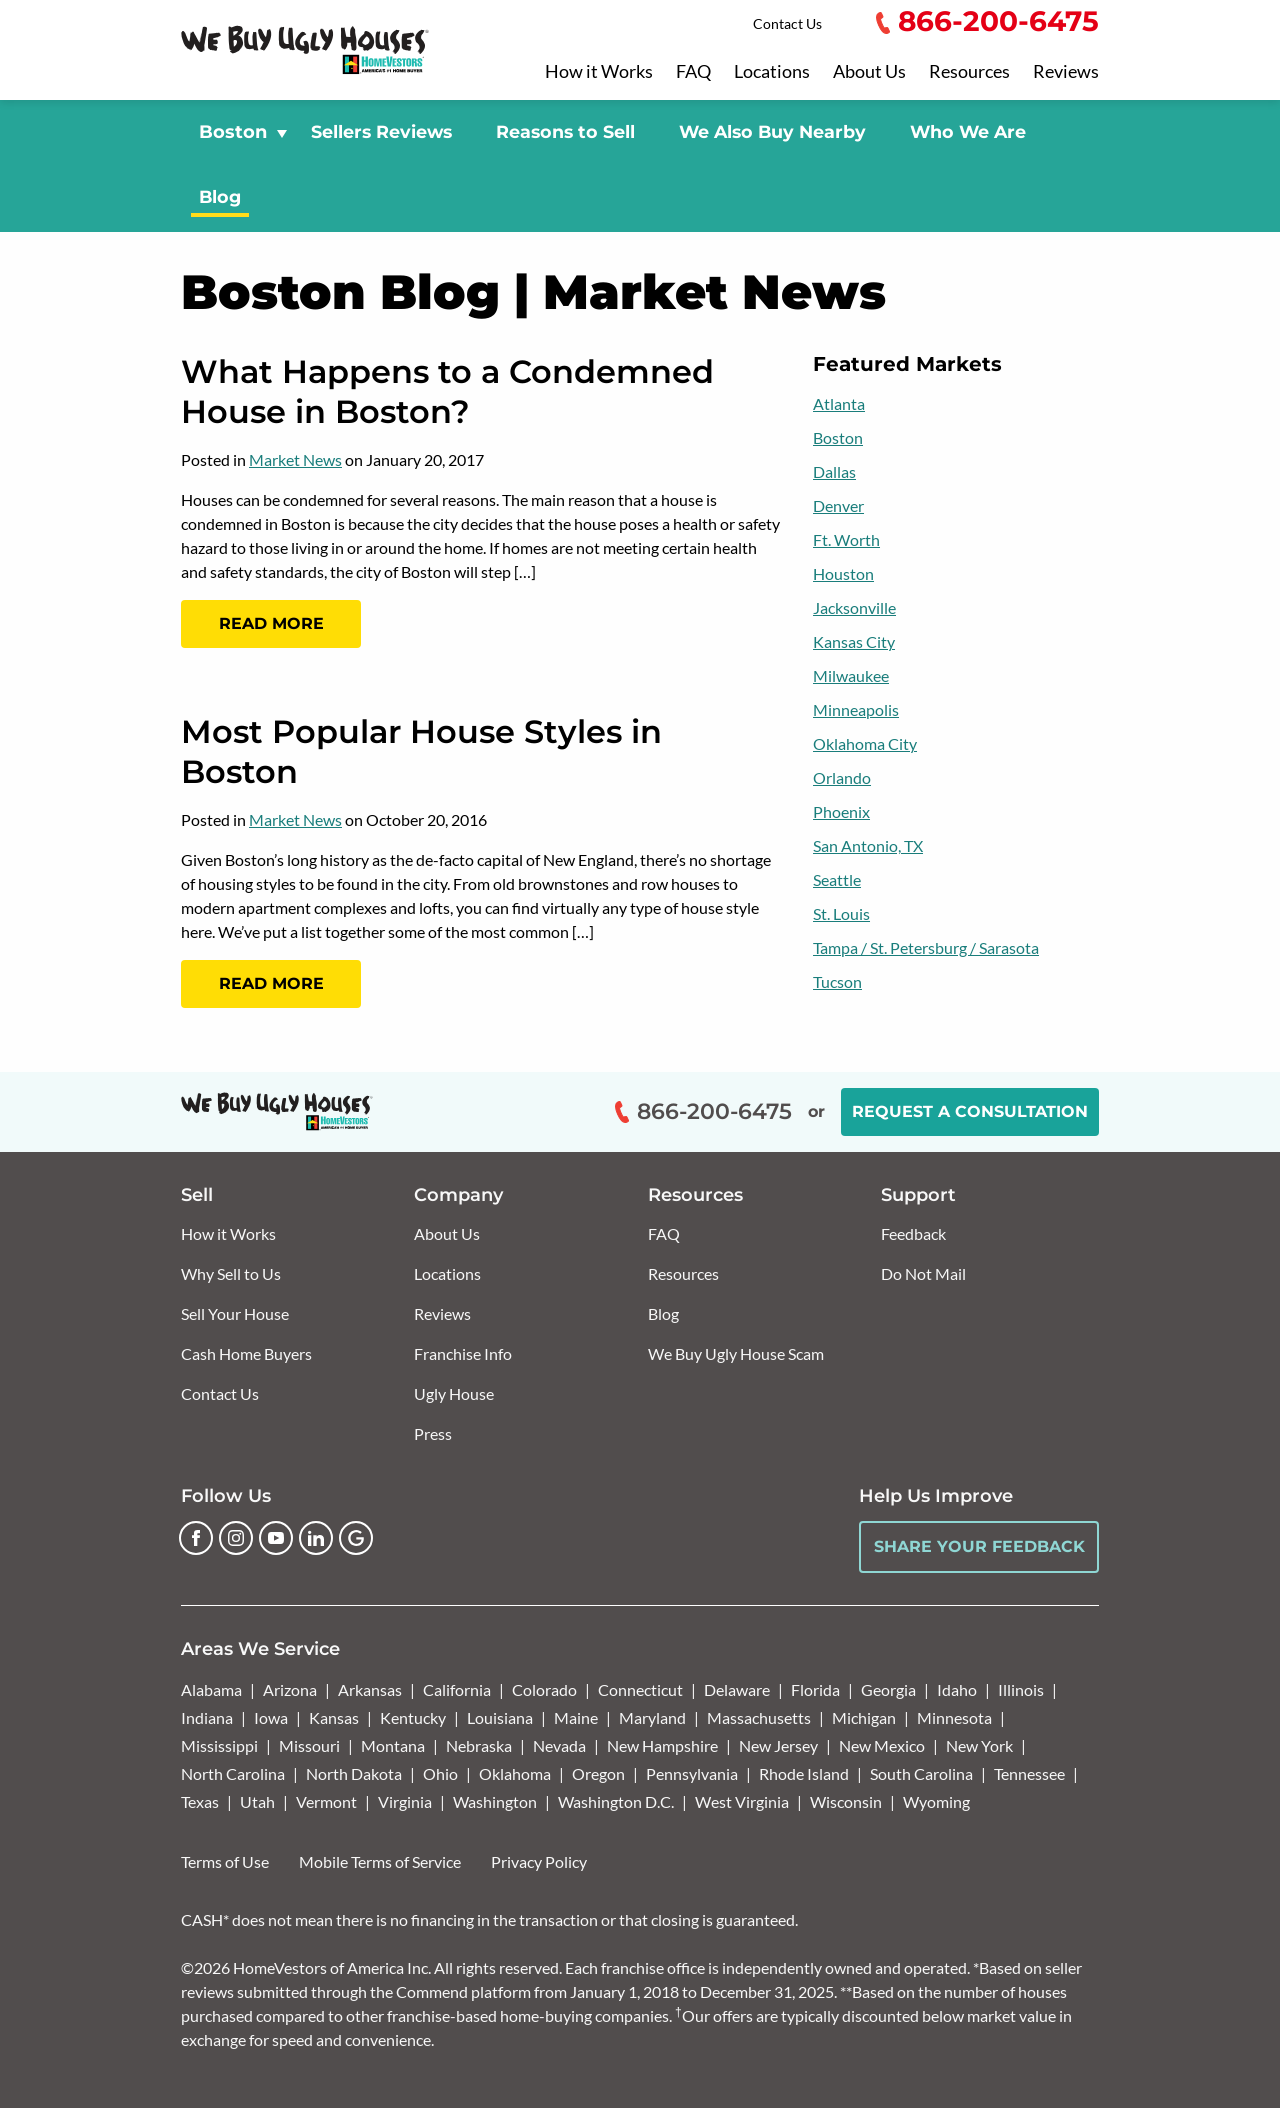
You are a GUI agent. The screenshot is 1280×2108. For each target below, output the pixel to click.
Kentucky (413, 1717)
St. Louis (841, 913)
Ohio (440, 1773)
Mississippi (219, 1745)
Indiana (207, 1717)
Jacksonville (854, 607)
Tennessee (1029, 1773)
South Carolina (921, 1773)
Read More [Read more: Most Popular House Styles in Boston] (271, 983)
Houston (843, 573)
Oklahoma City (865, 743)
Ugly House (454, 1393)
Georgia (888, 1689)
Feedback (913, 1233)
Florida (815, 1689)
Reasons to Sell (565, 131)
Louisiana (500, 1717)
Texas (200, 1801)
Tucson (837, 981)
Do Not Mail (923, 1273)
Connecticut (640, 1689)
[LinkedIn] (316, 1538)
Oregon (598, 1773)
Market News (295, 459)
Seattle (837, 879)
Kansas (334, 1717)
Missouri (309, 1745)
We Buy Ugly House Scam (736, 1353)
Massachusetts (759, 1717)
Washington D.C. (616, 1801)
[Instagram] (236, 1538)
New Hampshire (662, 1745)
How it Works (599, 72)
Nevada (559, 1745)
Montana (393, 1745)
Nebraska (479, 1745)
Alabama (211, 1689)
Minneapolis (856, 709)
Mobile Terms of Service (380, 1861)
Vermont (326, 1801)
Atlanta (839, 403)
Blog (220, 196)
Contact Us (787, 23)
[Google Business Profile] (356, 1538)
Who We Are (968, 131)
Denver (838, 505)
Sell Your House (235, 1313)
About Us (869, 72)
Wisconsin (846, 1801)
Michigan (864, 1717)
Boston (838, 437)
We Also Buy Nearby (772, 131)
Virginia (405, 1801)
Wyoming (936, 1801)
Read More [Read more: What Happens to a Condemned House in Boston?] (271, 623)
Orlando (842, 777)
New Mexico (882, 1745)
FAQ (693, 72)
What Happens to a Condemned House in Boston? (447, 391)
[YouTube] (276, 1538)
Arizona (290, 1689)
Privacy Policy (539, 1861)
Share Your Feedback (979, 1546)
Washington (495, 1801)
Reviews (1066, 72)
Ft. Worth (846, 539)
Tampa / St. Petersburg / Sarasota (926, 947)
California (457, 1689)
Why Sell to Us (231, 1273)
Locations (772, 72)
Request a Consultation (970, 1111)
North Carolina (233, 1773)
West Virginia (742, 1801)
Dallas (834, 471)
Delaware (737, 1689)
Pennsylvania (692, 1773)
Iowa (271, 1717)
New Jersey (778, 1745)
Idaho (957, 1689)
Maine (576, 1717)
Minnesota (954, 1717)
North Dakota (354, 1773)
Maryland (652, 1717)
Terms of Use (225, 1861)
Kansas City (854, 641)
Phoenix (841, 811)
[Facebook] (196, 1538)
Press (433, 1433)
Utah (257, 1801)
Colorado (544, 1689)
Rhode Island (804, 1773)
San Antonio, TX (868, 845)
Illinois (1021, 1689)
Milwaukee (851, 675)
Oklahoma (515, 1773)
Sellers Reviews (381, 131)
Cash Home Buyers (246, 1353)
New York (979, 1745)
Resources (969, 72)
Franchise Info (463, 1353)
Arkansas (370, 1689)
